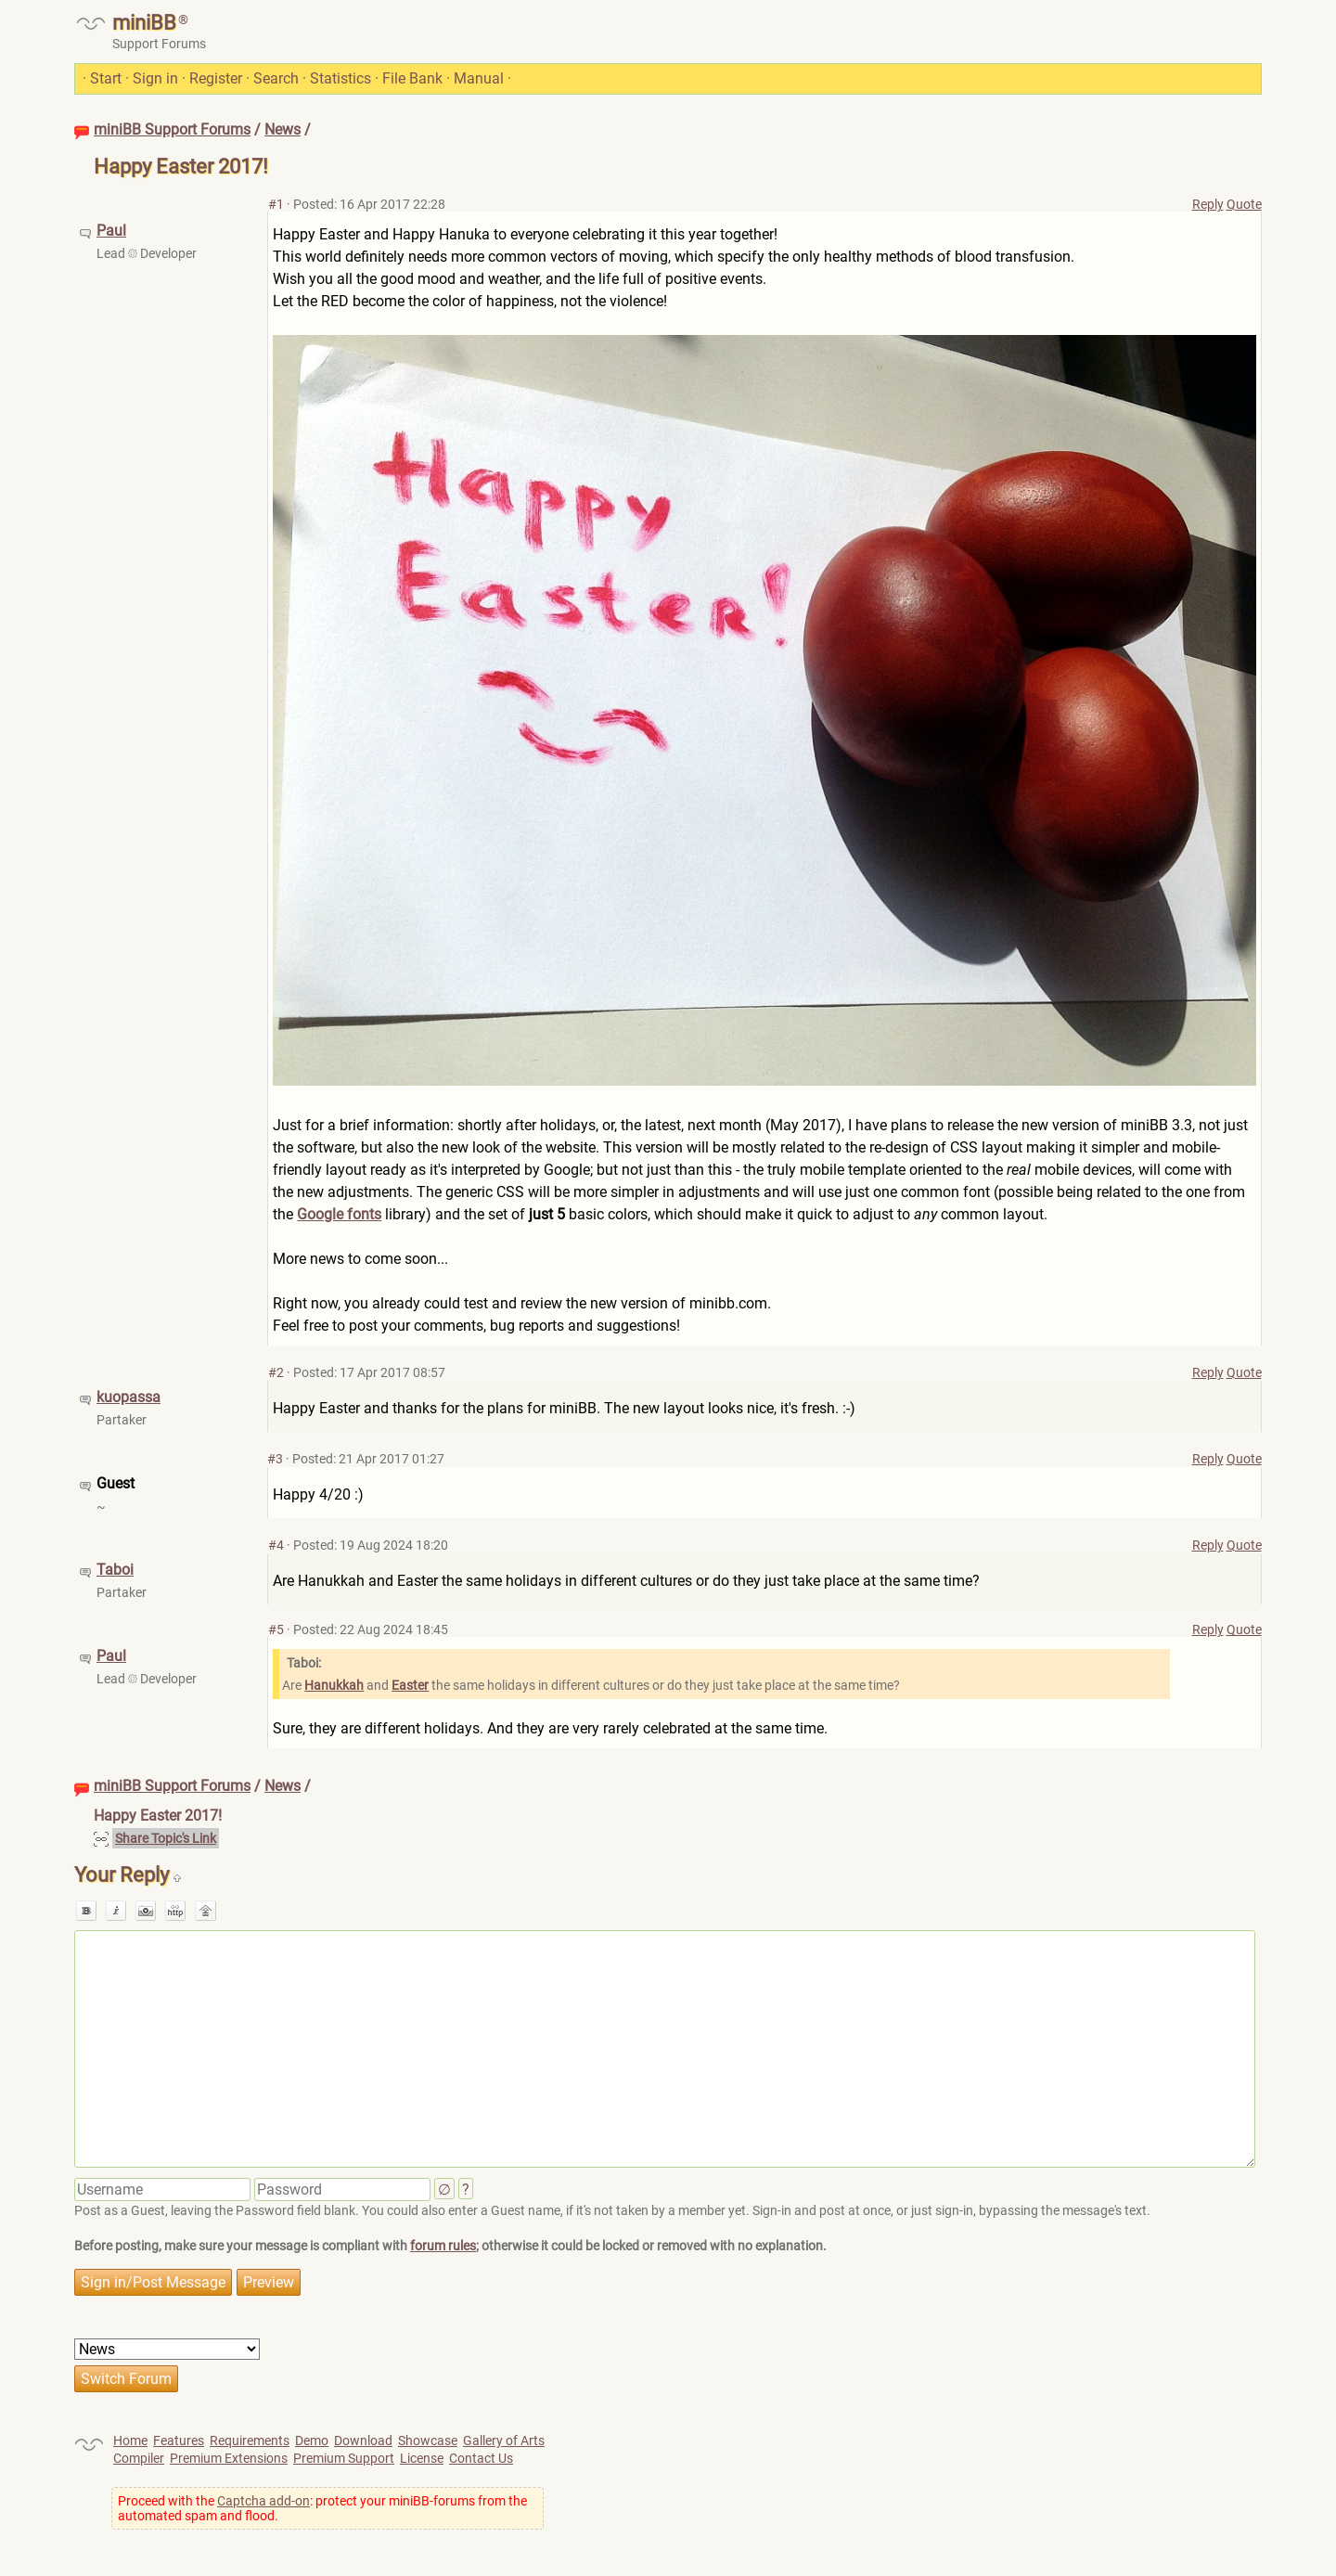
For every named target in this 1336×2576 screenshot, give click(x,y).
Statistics (340, 78)
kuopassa (128, 1397)
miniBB (144, 22)
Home (130, 2440)
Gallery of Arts (504, 2440)
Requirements (249, 2440)
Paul (111, 230)
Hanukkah (334, 1685)
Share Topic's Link (165, 1838)
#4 (276, 1545)
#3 (275, 1458)
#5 (276, 1629)
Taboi (115, 1569)
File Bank (412, 78)
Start (106, 78)
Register (215, 78)
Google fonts (339, 1214)
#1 (276, 204)
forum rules (443, 2245)
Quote (1244, 204)
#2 (276, 1372)
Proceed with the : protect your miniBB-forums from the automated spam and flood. (322, 2508)
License (421, 2458)
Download (363, 2440)
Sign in (155, 78)
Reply (1208, 204)
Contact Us (481, 2458)
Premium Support (343, 2458)
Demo (311, 2440)
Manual (479, 78)
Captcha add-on (263, 2500)
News (282, 129)
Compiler (138, 2458)
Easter (410, 1685)
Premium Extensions (229, 2458)
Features (178, 2440)
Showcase (427, 2440)
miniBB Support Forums (172, 129)
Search (276, 78)
